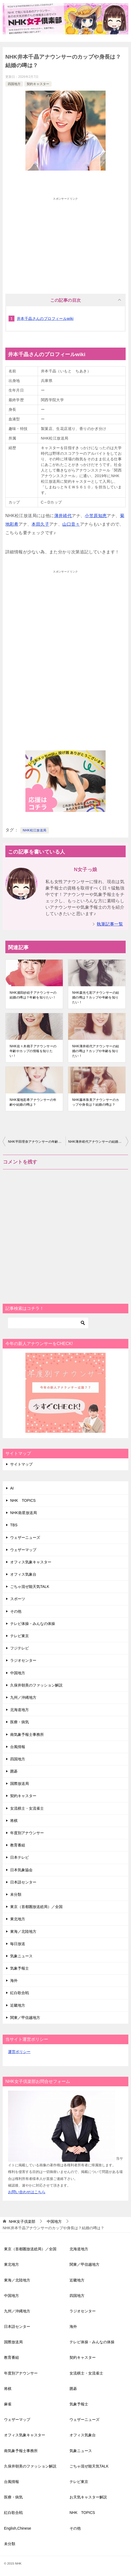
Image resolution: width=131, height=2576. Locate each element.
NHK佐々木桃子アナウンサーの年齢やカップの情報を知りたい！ (33, 1051)
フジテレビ (19, 1648)
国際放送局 (19, 1783)
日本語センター (23, 1882)
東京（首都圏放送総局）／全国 (36, 1907)
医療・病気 (19, 1722)
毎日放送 (17, 1944)
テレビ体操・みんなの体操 (32, 1623)
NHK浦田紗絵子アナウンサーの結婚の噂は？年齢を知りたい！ (33, 995)
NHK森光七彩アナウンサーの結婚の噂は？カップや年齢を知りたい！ (95, 997)
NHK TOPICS (23, 1500)
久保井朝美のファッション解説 (36, 1685)
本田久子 (40, 524)
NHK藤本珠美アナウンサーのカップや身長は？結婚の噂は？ (95, 1102)
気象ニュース (21, 1956)
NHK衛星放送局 (23, 1513)
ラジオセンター (23, 1660)
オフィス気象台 (23, 1574)
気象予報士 (19, 1968)
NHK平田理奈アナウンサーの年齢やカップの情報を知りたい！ (37, 1142)
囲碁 (14, 1771)
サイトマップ (21, 1464)
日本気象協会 (21, 1870)
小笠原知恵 (96, 515)
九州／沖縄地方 (23, 1697)
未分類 (15, 1894)
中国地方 (17, 1673)
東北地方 (17, 1919)
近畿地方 (17, 2005)
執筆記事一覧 (110, 924)
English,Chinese (17, 2528)
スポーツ (17, 1599)
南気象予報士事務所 (27, 1734)
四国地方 (14, 84)
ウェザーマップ (23, 1550)
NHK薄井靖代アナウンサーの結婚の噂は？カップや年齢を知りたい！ (95, 1051)
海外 (14, 1980)
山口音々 (71, 524)
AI (12, 1488)
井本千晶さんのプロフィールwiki (45, 318)
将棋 (14, 1820)
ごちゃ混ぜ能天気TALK (29, 1586)
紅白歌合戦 (19, 1993)
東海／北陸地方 (23, 1931)
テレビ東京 (19, 1636)
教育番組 (17, 1845)
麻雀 (7, 2404)
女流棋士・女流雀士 (27, 1808)
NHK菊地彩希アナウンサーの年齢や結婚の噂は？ (33, 1102)
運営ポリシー (19, 2052)
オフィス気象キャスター (30, 1562)
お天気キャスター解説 (88, 2497)
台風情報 (17, 1747)
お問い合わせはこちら (26, 2192)
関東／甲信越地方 (25, 2017)
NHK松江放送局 (35, 830)
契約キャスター (38, 84)
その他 (15, 1611)
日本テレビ (19, 1857)
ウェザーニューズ (25, 1537)
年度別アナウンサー (27, 1833)
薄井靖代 (63, 515)
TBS (13, 1525)
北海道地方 (19, 1710)
